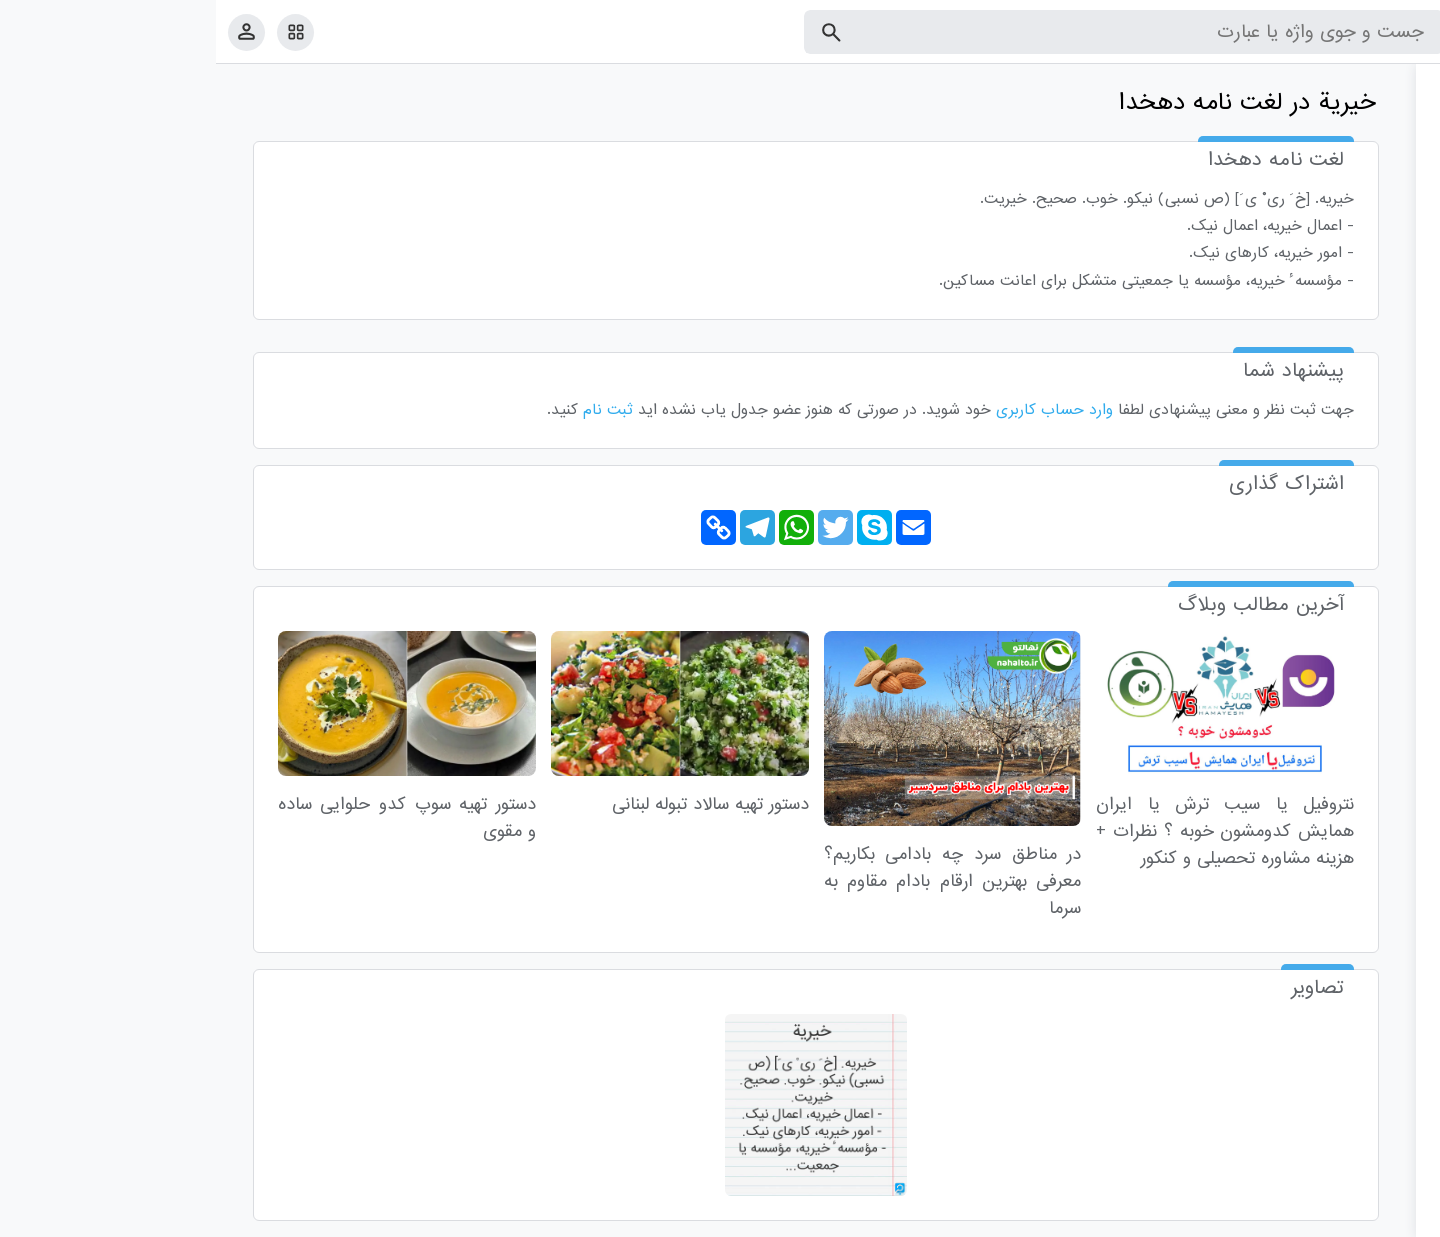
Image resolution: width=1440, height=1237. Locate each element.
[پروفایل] (30, 31)
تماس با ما (1327, 1217)
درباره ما (1260, 1217)
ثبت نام (392, 410)
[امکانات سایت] (79, 32)
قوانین (1387, 1217)
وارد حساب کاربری (838, 410)
